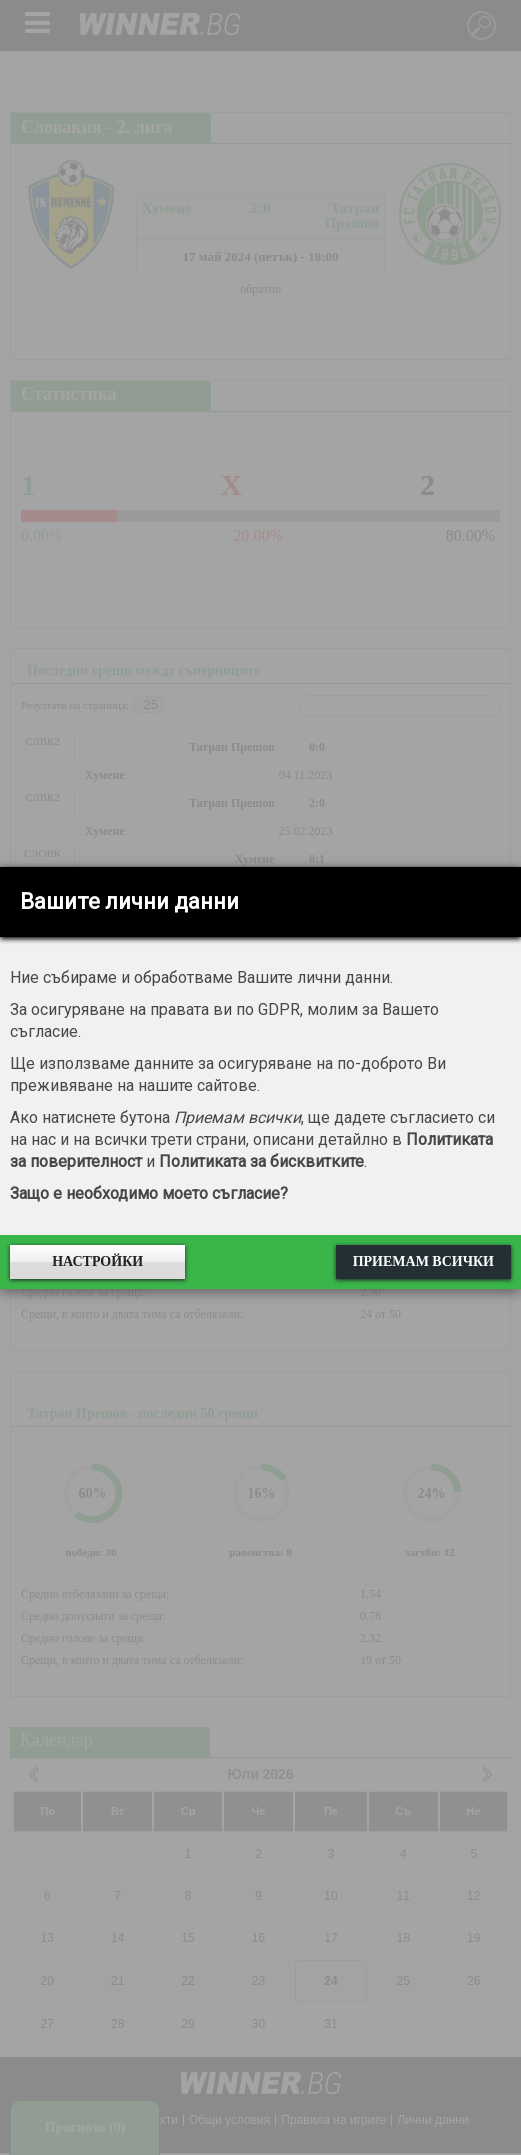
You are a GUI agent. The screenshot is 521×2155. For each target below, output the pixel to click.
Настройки (97, 1261)
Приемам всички (423, 1261)
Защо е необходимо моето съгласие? (149, 1193)
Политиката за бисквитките (261, 1161)
